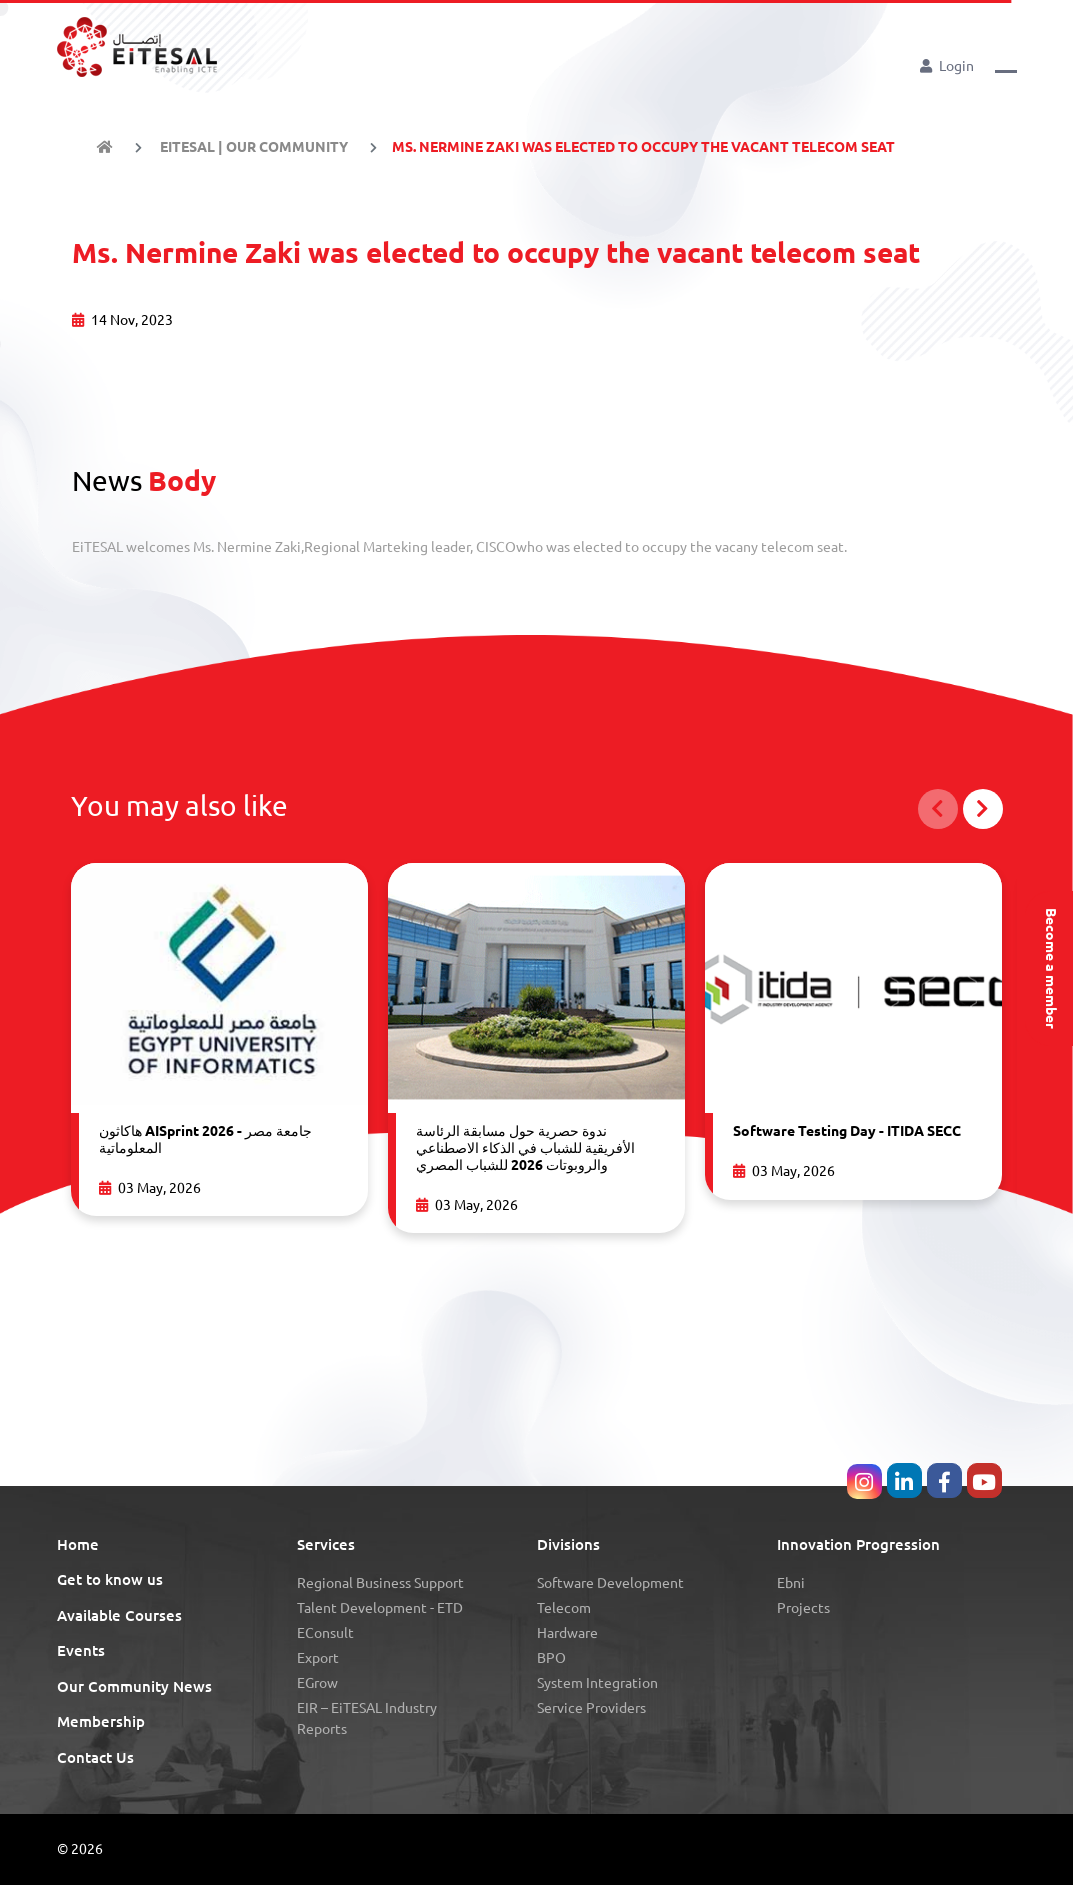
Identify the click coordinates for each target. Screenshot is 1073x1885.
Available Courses (119, 1615)
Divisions (568, 1544)
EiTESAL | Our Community (252, 147)
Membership (101, 1721)
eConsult (325, 1633)
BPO (551, 1658)
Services (326, 1544)
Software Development (610, 1583)
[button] (1006, 64)
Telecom (564, 1608)
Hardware (567, 1633)
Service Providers (591, 1708)
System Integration (597, 1683)
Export (318, 1658)
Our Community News (134, 1686)
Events (81, 1650)
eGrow (317, 1683)
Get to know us (110, 1579)
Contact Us (95, 1757)
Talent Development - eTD (380, 1608)
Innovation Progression (858, 1544)
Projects (803, 1608)
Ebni (791, 1583)
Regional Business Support (380, 1583)
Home (78, 1544)
